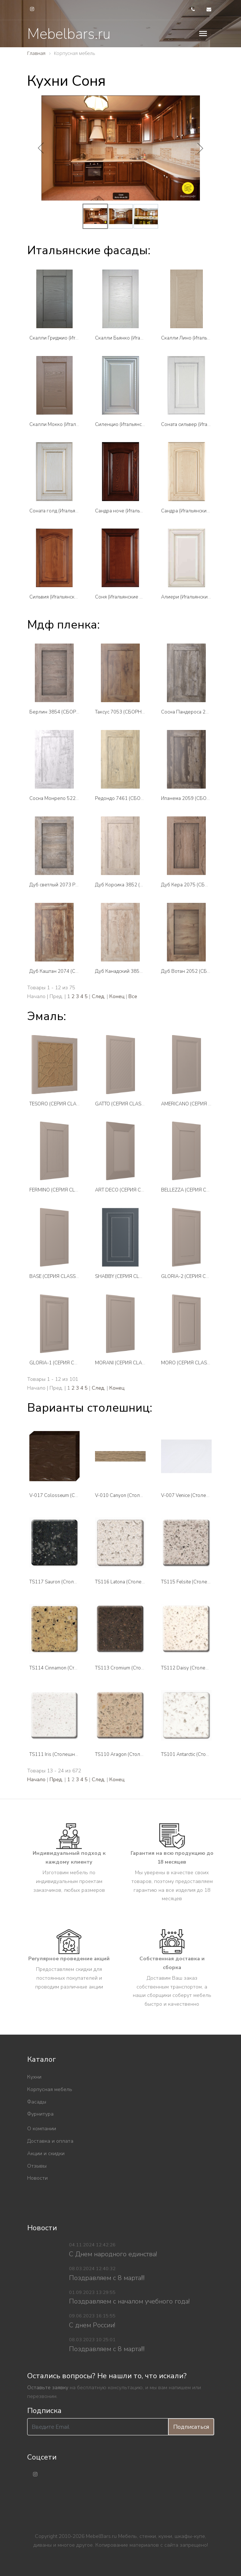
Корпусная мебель (49, 2089)
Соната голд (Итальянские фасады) (69, 511)
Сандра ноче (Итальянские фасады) (135, 511)
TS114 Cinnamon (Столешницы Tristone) (73, 1668)
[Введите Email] (97, 2426)
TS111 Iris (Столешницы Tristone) (66, 1754)
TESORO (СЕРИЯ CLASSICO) (60, 1104)
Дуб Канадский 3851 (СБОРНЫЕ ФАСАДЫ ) (144, 971)
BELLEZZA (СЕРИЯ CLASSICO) (194, 1190)
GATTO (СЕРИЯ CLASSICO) (124, 1104)
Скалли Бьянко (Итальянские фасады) (138, 338)
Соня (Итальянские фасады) (126, 597)
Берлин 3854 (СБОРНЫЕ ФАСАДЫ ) (70, 712)
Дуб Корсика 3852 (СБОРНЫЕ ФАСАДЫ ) (142, 885)
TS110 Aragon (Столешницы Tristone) (137, 1754)
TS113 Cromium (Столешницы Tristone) (138, 1668)
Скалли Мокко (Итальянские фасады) (71, 424)
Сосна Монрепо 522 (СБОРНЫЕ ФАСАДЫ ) (78, 798)
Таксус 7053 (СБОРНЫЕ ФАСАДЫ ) (134, 712)
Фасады (36, 2101)
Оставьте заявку (47, 2387)
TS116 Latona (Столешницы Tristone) (136, 1582)
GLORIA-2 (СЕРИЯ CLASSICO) (194, 1276)
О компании (41, 2128)
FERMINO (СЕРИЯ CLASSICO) (61, 1190)
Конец (116, 996)
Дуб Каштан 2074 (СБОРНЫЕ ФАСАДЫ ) (75, 971)
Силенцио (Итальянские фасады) (132, 424)
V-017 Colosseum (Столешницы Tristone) (75, 1495)
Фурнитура (40, 2113)
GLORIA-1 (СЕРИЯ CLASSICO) (62, 1363)
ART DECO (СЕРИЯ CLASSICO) (128, 1190)
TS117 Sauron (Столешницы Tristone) (70, 1582)
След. (98, 996)
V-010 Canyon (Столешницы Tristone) (136, 1495)
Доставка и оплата (50, 2141)
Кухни (34, 2076)
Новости (37, 2178)
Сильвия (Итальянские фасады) (64, 597)
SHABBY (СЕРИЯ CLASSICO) (126, 1276)
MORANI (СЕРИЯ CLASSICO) (126, 1363)
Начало (36, 1779)
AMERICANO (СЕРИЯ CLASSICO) (197, 1104)
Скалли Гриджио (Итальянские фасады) (74, 338)
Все (132, 996)
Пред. (56, 1779)
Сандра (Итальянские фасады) (195, 511)
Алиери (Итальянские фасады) (195, 597)
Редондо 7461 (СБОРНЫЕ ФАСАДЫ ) (137, 798)
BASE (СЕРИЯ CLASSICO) (57, 1276)
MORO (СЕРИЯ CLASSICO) (190, 1363)
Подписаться (191, 2427)
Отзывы (37, 2165)
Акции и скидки (46, 2153)
